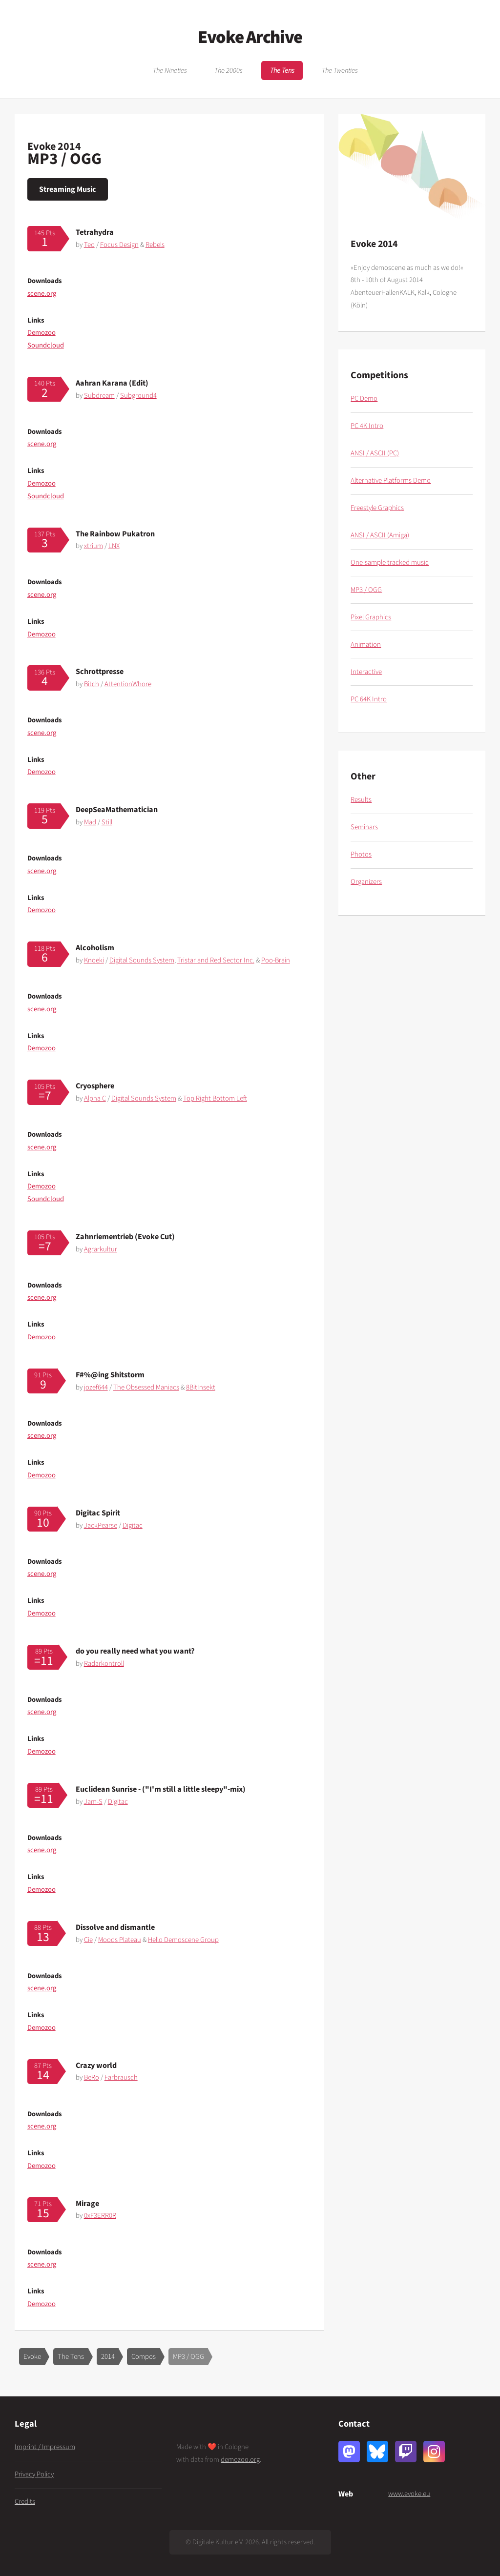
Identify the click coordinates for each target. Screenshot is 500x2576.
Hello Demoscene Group (183, 1940)
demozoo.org (240, 2459)
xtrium (93, 546)
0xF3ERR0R (100, 2215)
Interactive (366, 672)
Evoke (32, 2356)
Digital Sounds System (141, 960)
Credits (25, 2501)
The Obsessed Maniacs (146, 1387)
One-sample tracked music (390, 562)
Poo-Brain (275, 960)
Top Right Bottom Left (215, 1098)
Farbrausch (121, 2077)
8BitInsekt (200, 1387)
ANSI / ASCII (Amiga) (380, 535)
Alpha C (95, 1098)
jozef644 (96, 1387)
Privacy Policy (34, 2474)
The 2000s (228, 70)
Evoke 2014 (54, 146)
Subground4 (138, 395)
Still (107, 822)
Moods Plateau (119, 1940)
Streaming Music (67, 189)
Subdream (99, 395)
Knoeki (94, 960)
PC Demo (364, 398)
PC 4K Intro (367, 426)
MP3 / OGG (188, 2356)
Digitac (133, 1525)
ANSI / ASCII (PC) (375, 453)
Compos (143, 2356)
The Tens (282, 70)
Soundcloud (45, 345)
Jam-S (93, 1802)
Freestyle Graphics (377, 508)
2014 (108, 2356)
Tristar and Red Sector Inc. (215, 960)
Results (361, 800)
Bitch (91, 684)
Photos (361, 854)
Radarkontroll (104, 1663)
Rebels (155, 245)
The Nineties (170, 70)
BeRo (91, 2077)
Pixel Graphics (371, 617)
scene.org (41, 293)
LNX (114, 546)
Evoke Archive (250, 37)
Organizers (366, 882)
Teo (89, 245)
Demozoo (41, 332)
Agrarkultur (100, 1249)
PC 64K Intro (369, 699)
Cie (88, 1940)
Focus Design (119, 245)
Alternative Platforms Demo (391, 480)
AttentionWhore (127, 684)
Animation (366, 644)
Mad (90, 822)
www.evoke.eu (409, 2494)
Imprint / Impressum (45, 2447)
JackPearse (100, 1525)
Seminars (364, 827)
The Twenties (340, 70)
